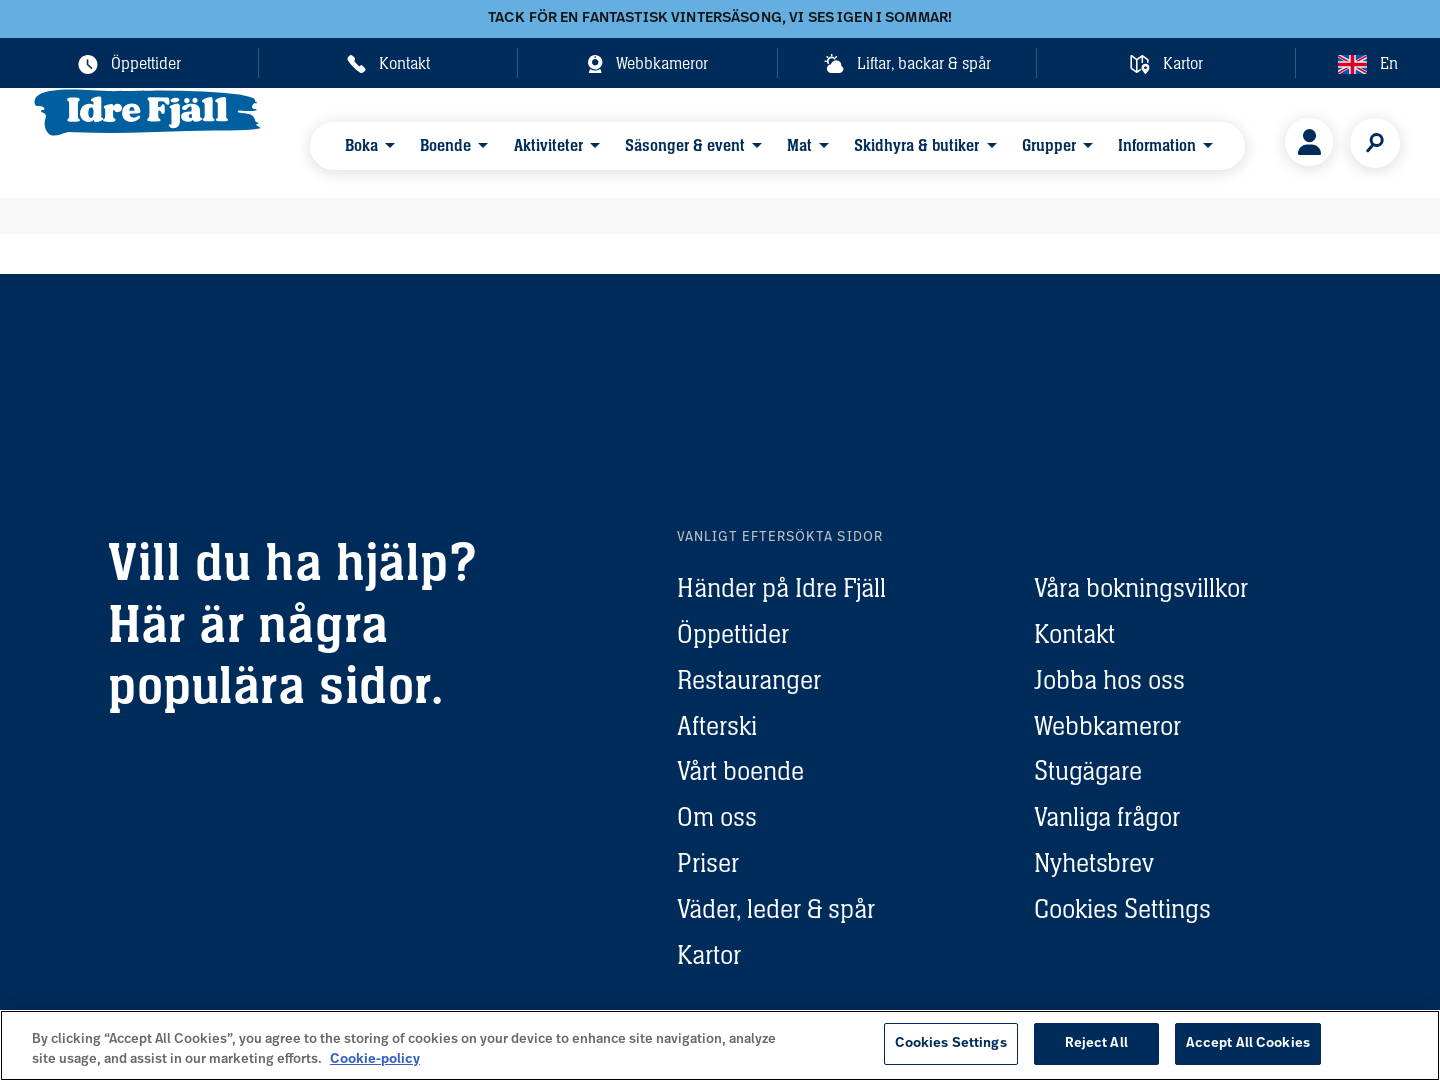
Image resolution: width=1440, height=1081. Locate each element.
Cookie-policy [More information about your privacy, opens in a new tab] (375, 1059)
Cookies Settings (1122, 908)
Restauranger (749, 679)
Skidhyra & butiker (869, 141)
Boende (438, 141)
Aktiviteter (530, 141)
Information (1089, 141)
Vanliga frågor (1107, 816)
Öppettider (733, 633)
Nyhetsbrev (1094, 862)
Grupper (991, 141)
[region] (720, 1045)
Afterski (717, 725)
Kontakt (1074, 633)
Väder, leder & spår (776, 908)
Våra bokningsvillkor (1141, 587)
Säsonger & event (657, 141)
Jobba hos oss (1109, 679)
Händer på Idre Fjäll (781, 587)
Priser (708, 862)
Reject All (1096, 1043)
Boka (364, 141)
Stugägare (1088, 770)
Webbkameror (1107, 725)
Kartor (709, 954)
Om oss (717, 816)
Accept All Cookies (1248, 1043)
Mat (761, 141)
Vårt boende (740, 770)
